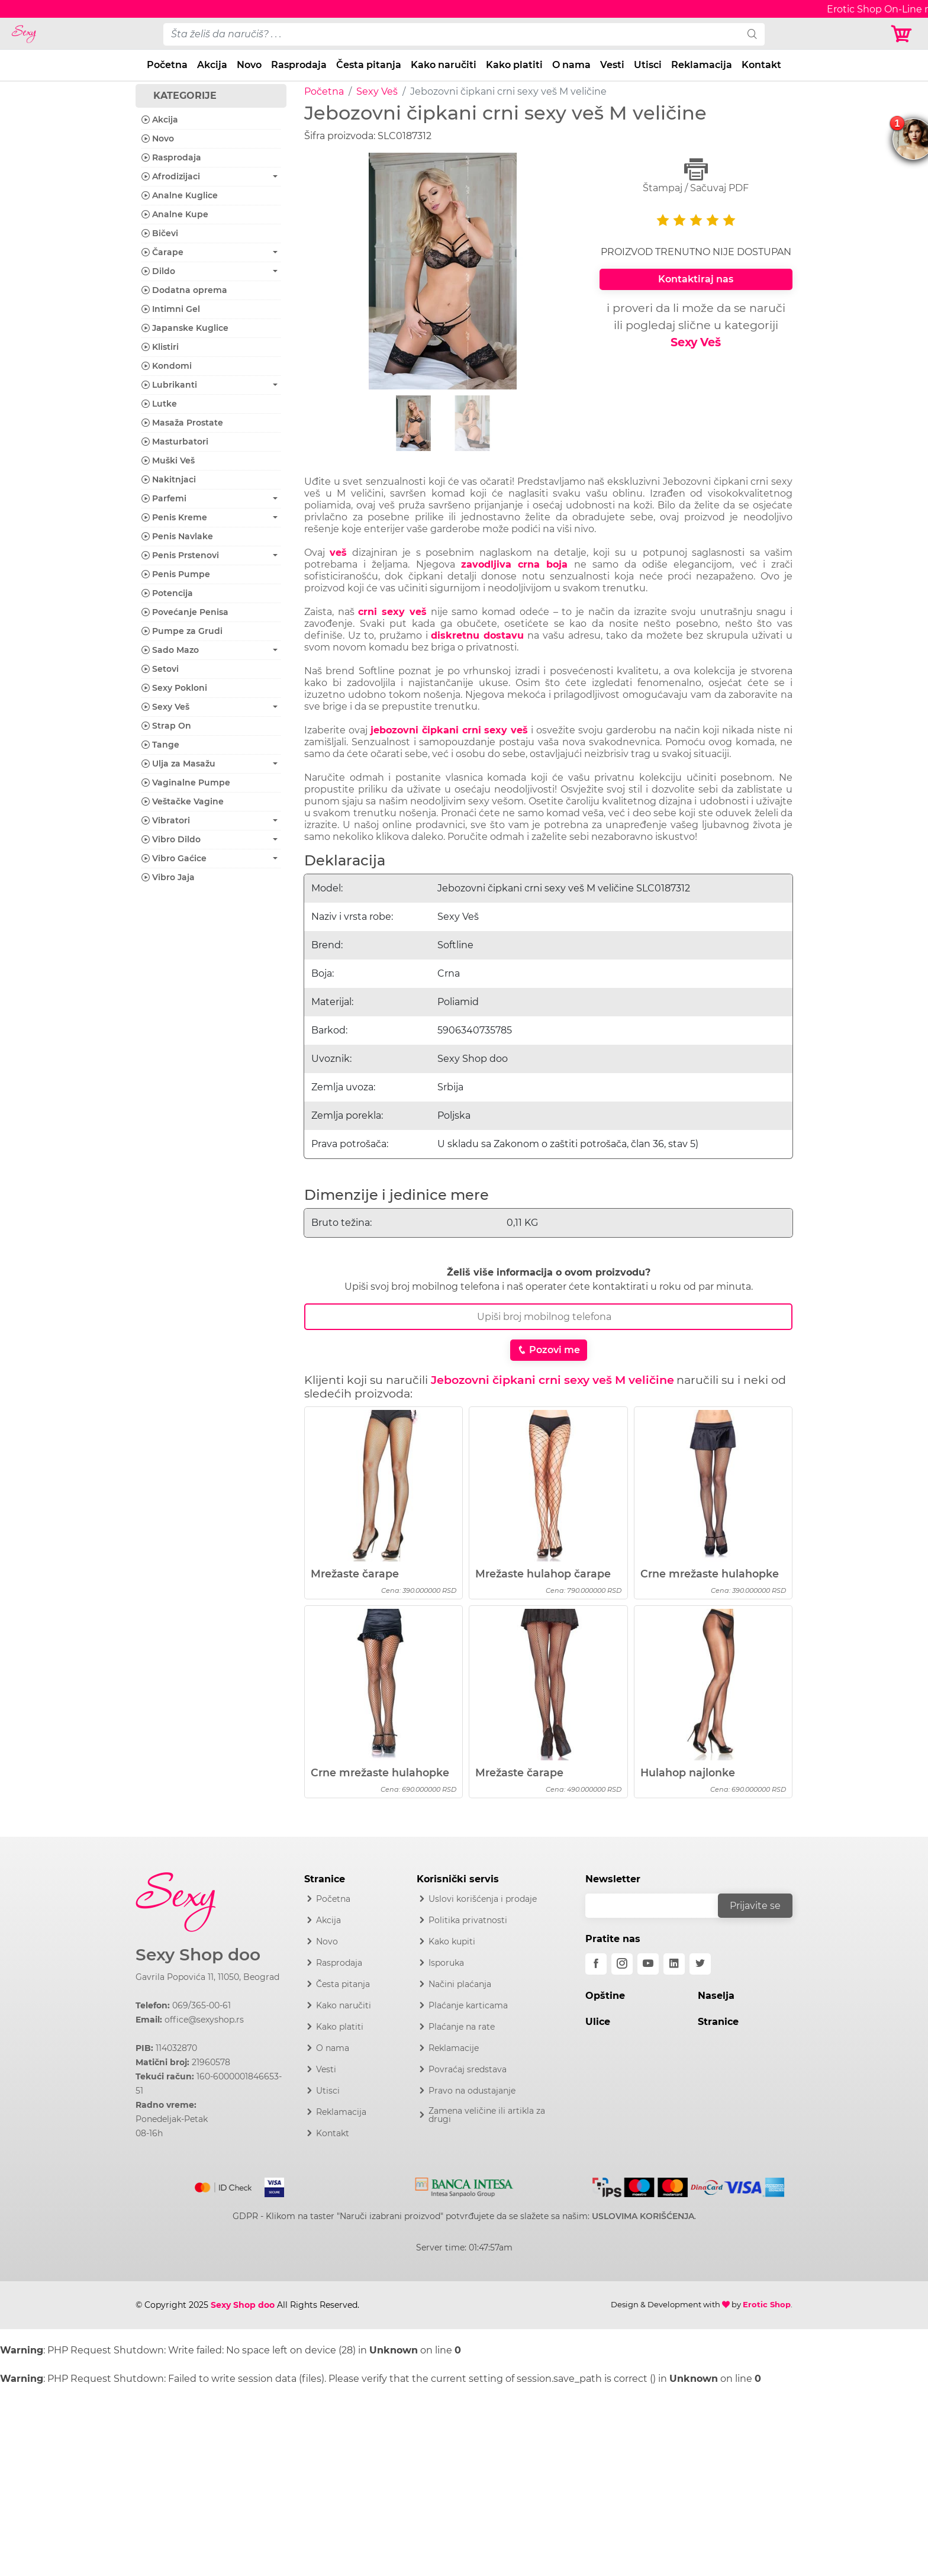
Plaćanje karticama (468, 2005)
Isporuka (446, 1963)
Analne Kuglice (179, 195)
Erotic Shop (767, 2304)
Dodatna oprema (184, 290)
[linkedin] (674, 1964)
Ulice (597, 2021)
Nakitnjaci (168, 479)
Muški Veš (168, 460)
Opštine (605, 1995)
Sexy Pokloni (174, 687)
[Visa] (269, 2185)
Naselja (716, 1995)
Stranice (718, 2021)
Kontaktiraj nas (695, 279)
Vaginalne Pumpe (185, 782)
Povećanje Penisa (184, 612)
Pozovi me (548, 1349)
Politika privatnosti (467, 1920)
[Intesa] (464, 2185)
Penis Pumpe (175, 574)
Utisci (648, 64)
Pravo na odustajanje (471, 2090)
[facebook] (596, 1964)
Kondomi (166, 365)
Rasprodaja (299, 64)
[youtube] (648, 1964)
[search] (752, 34)
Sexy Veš (377, 91)
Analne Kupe (174, 214)
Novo (249, 64)
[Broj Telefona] (548, 1316)
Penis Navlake (177, 536)
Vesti (612, 64)
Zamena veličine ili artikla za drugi (486, 2115)
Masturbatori (174, 441)
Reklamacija (701, 64)
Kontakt (761, 64)
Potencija (167, 593)
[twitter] (700, 1964)
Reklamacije (453, 2048)
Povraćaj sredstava (467, 2069)
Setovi (160, 669)
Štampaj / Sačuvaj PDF (696, 175)
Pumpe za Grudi (182, 631)
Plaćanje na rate (461, 2027)
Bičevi (159, 233)
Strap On (166, 725)
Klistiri (160, 347)
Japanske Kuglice (184, 328)
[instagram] (622, 1964)
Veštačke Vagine (182, 801)
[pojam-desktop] (451, 34)
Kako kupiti (451, 1941)
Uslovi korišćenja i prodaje (482, 1899)
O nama (571, 64)
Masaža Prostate (182, 422)
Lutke (159, 403)
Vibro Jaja (168, 877)
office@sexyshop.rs (204, 2019)
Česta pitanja (368, 64)
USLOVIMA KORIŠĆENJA (643, 2216)
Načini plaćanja (459, 1984)
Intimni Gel (170, 309)
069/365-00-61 (201, 2005)
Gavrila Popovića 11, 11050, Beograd (207, 1977)
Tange (160, 744)
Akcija (212, 64)
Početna (167, 64)
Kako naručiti (443, 64)
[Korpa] (904, 34)
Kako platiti (514, 64)
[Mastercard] (224, 2185)
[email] (659, 1905)
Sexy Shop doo (198, 1955)
